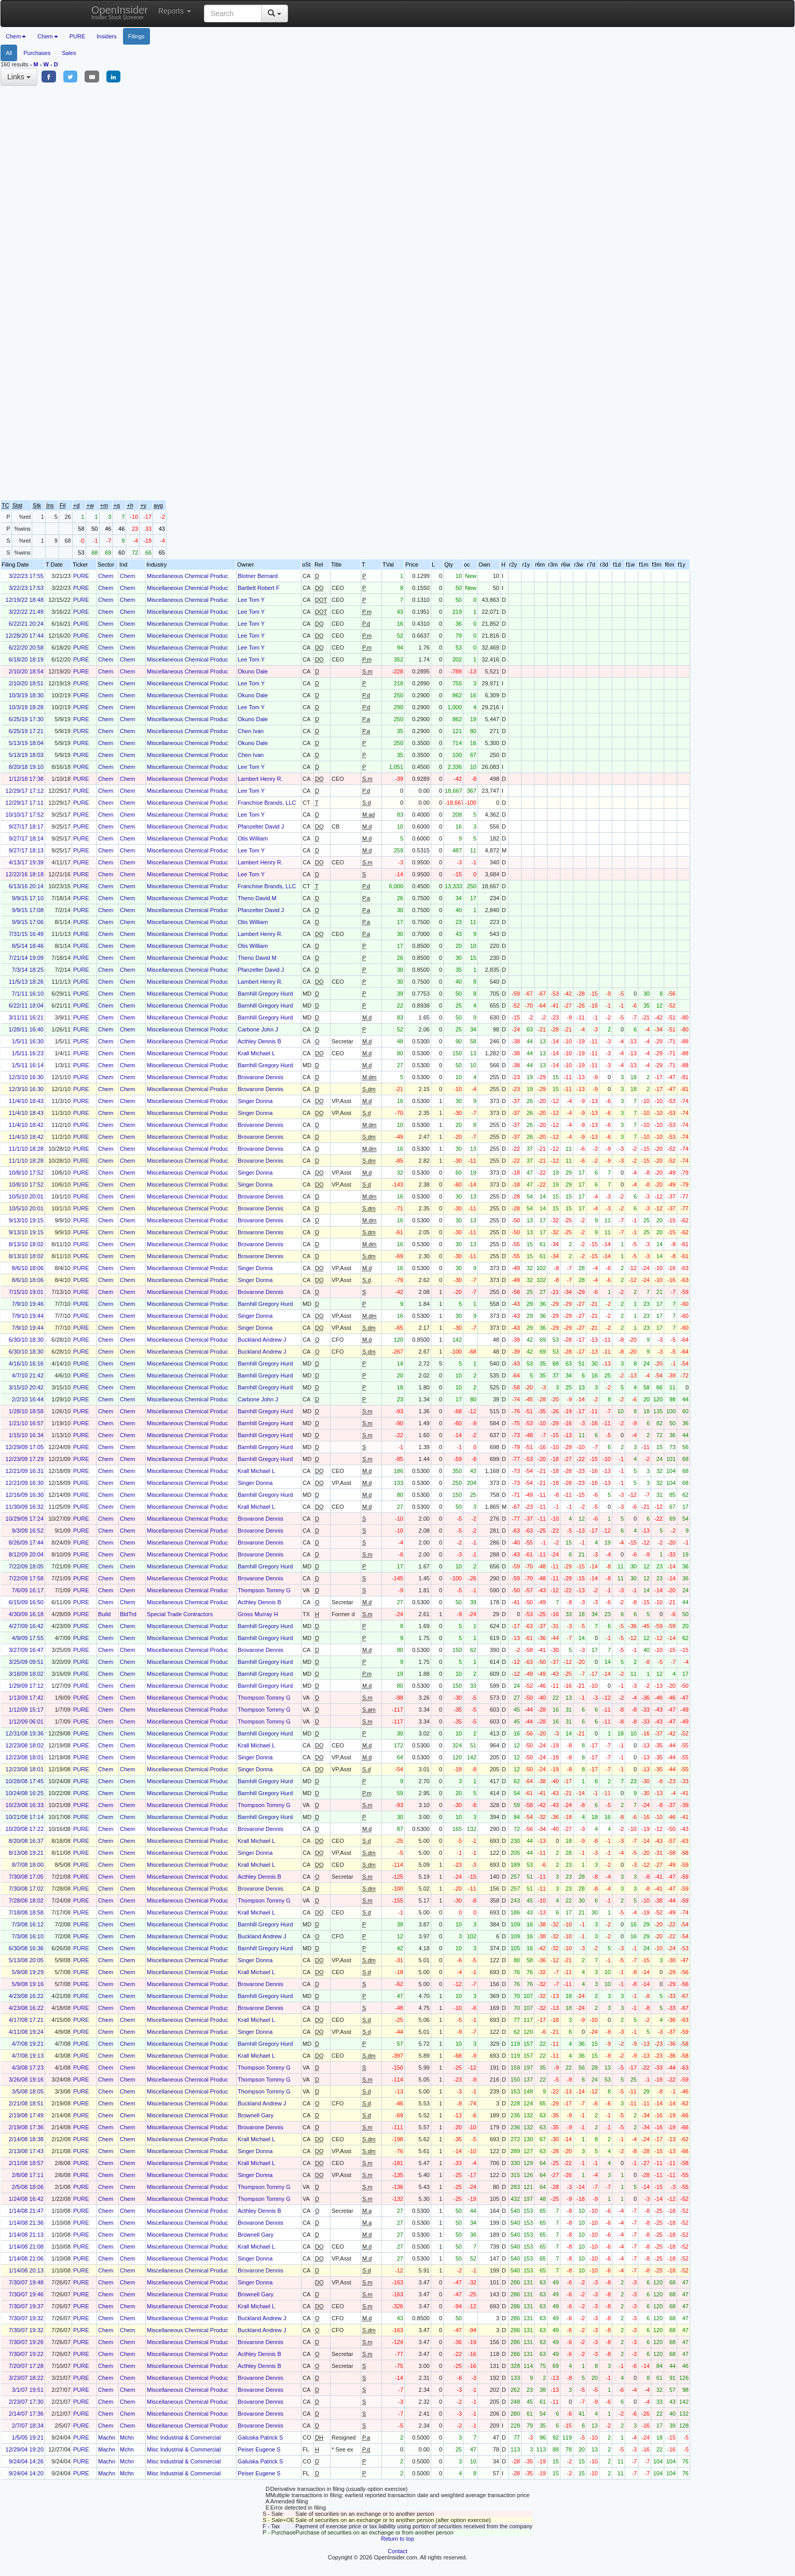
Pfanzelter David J (261, 826)
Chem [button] (16, 36)
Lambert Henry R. (260, 779)
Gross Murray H (258, 1614)
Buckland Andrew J (262, 1340)
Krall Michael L (256, 1053)
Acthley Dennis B (259, 1041)
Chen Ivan (251, 731)
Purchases (36, 53)
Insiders (107, 36)
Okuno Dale (253, 671)
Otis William (253, 838)
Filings (136, 36)
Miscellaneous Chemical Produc (187, 576)
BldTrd (128, 1614)
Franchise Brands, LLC (267, 803)
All (9, 53)
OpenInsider (119, 12)
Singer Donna (255, 1101)
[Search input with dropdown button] (233, 13)
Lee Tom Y (251, 600)
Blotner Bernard (258, 576)
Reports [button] (174, 11)
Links (19, 77)
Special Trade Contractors (180, 1614)
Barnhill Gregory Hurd (265, 993)
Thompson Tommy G (264, 1590)
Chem (105, 576)
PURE (78, 36)
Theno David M (257, 898)
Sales (69, 53)
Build (104, 1614)
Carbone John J (258, 1029)
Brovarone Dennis (260, 1077)
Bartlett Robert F (259, 588)
